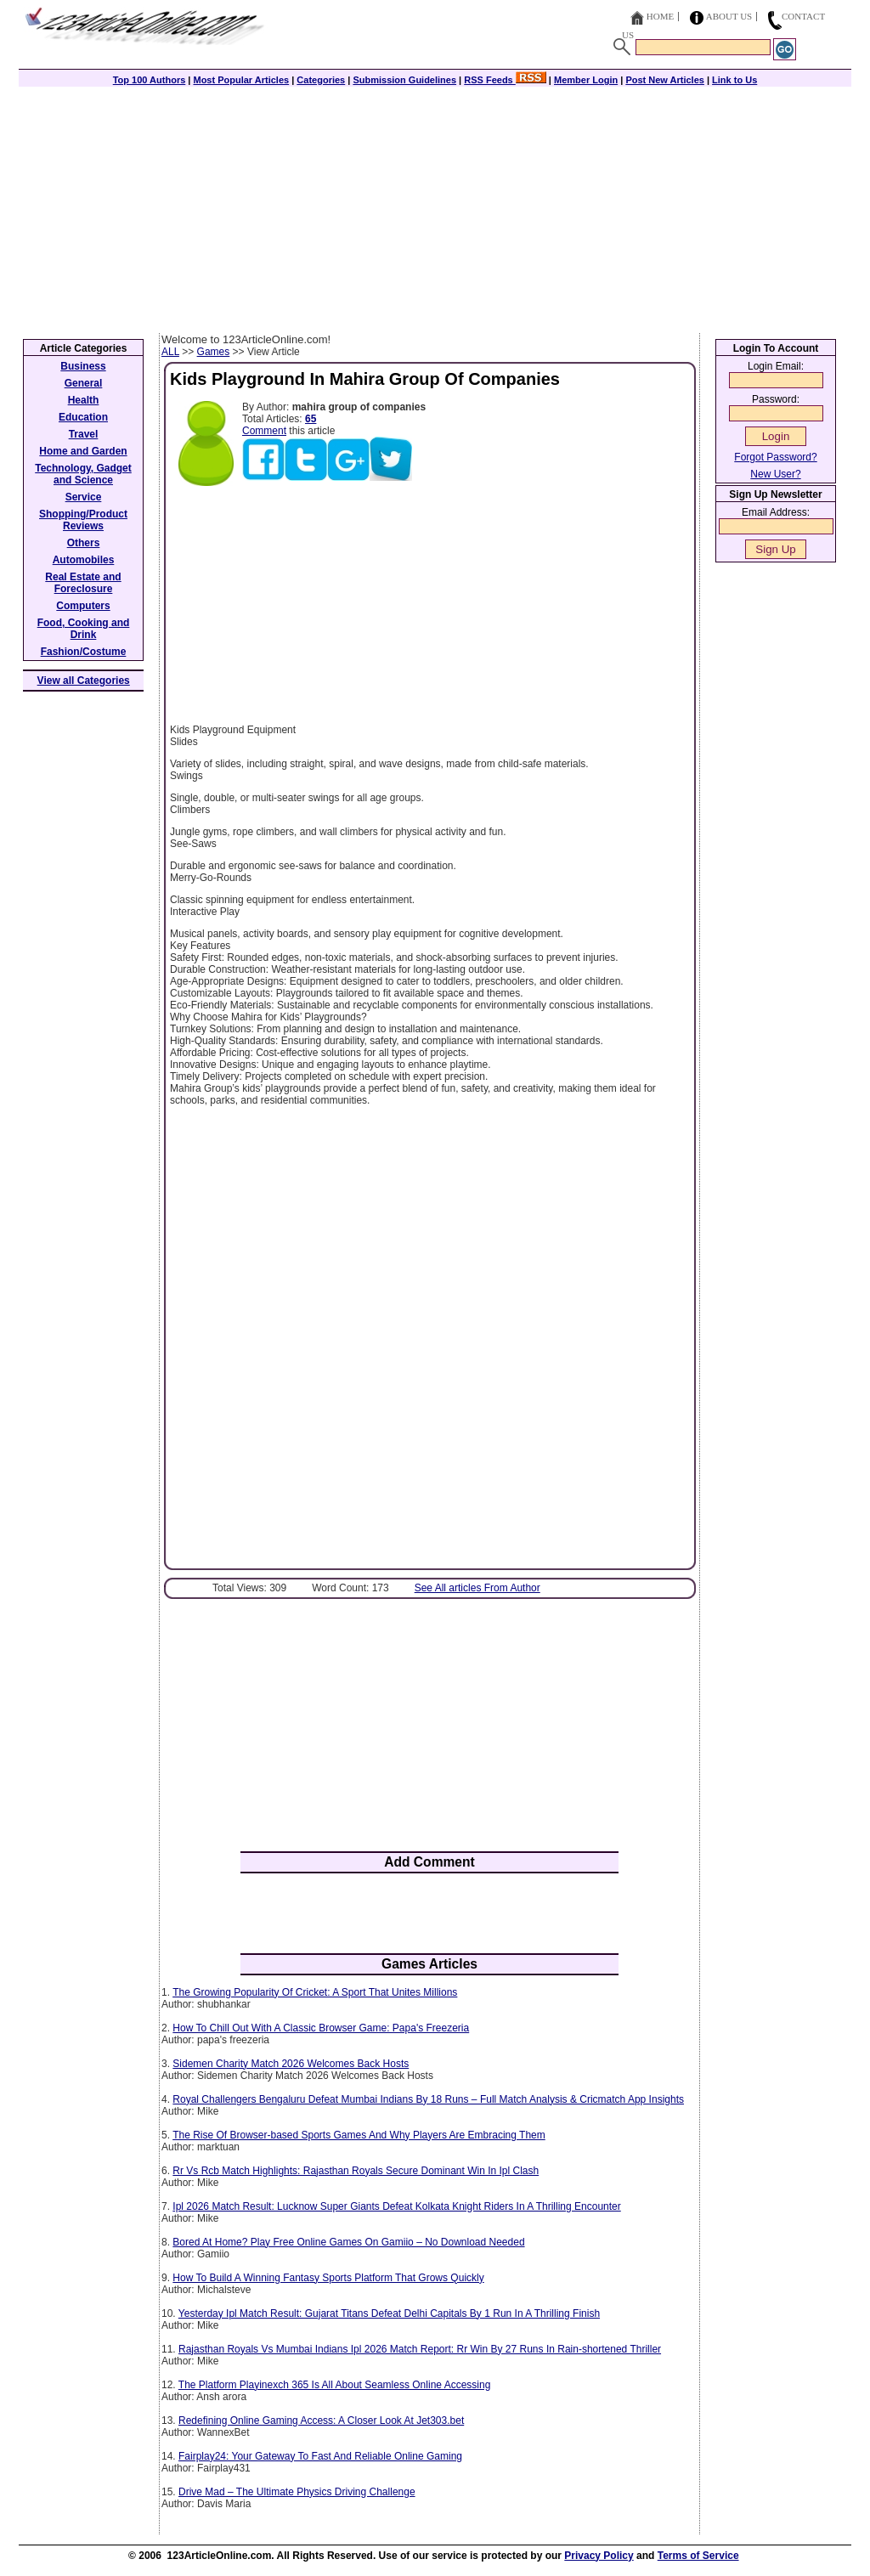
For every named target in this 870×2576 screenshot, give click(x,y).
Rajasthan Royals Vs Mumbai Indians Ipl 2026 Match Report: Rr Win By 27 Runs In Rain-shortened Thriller (419, 2349)
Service (83, 497)
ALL (170, 352)
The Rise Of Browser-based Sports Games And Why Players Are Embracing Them (358, 2135)
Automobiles (84, 560)
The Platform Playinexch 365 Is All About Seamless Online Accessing (334, 2385)
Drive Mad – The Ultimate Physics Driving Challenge (296, 2492)
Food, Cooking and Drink (83, 629)
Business (82, 366)
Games (213, 352)
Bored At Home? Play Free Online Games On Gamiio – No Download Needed (348, 2242)
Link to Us (734, 80)
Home (660, 16)
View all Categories (83, 680)
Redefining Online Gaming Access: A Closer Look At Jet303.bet (321, 2420)
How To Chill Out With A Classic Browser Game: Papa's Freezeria (320, 2028)
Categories (321, 80)
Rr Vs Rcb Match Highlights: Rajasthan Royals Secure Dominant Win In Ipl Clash (355, 2171)
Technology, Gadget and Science (83, 474)
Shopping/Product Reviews (83, 520)
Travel (84, 434)
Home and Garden (83, 451)
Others (83, 543)
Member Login (586, 80)
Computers (83, 606)
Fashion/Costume (84, 652)
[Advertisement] (435, 206)
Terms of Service (698, 2556)
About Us (729, 16)
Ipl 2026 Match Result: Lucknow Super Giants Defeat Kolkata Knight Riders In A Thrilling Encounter (396, 2206)
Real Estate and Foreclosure (83, 583)
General (84, 383)
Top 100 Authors (149, 80)
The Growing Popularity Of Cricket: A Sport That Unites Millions (314, 1992)
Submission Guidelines (404, 80)
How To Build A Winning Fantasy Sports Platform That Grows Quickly (327, 2278)
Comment (264, 431)
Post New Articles (664, 80)
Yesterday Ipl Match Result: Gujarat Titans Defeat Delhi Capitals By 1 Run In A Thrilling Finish (389, 2313)
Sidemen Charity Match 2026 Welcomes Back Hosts (290, 2064)
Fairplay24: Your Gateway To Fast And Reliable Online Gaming (320, 2456)
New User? (775, 474)
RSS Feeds (505, 80)
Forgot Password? (775, 457)
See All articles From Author (477, 1588)
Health (83, 400)
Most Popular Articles (241, 80)
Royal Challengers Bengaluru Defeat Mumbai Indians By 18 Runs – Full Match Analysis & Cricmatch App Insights (428, 2099)
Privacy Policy (598, 2556)
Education (83, 417)
